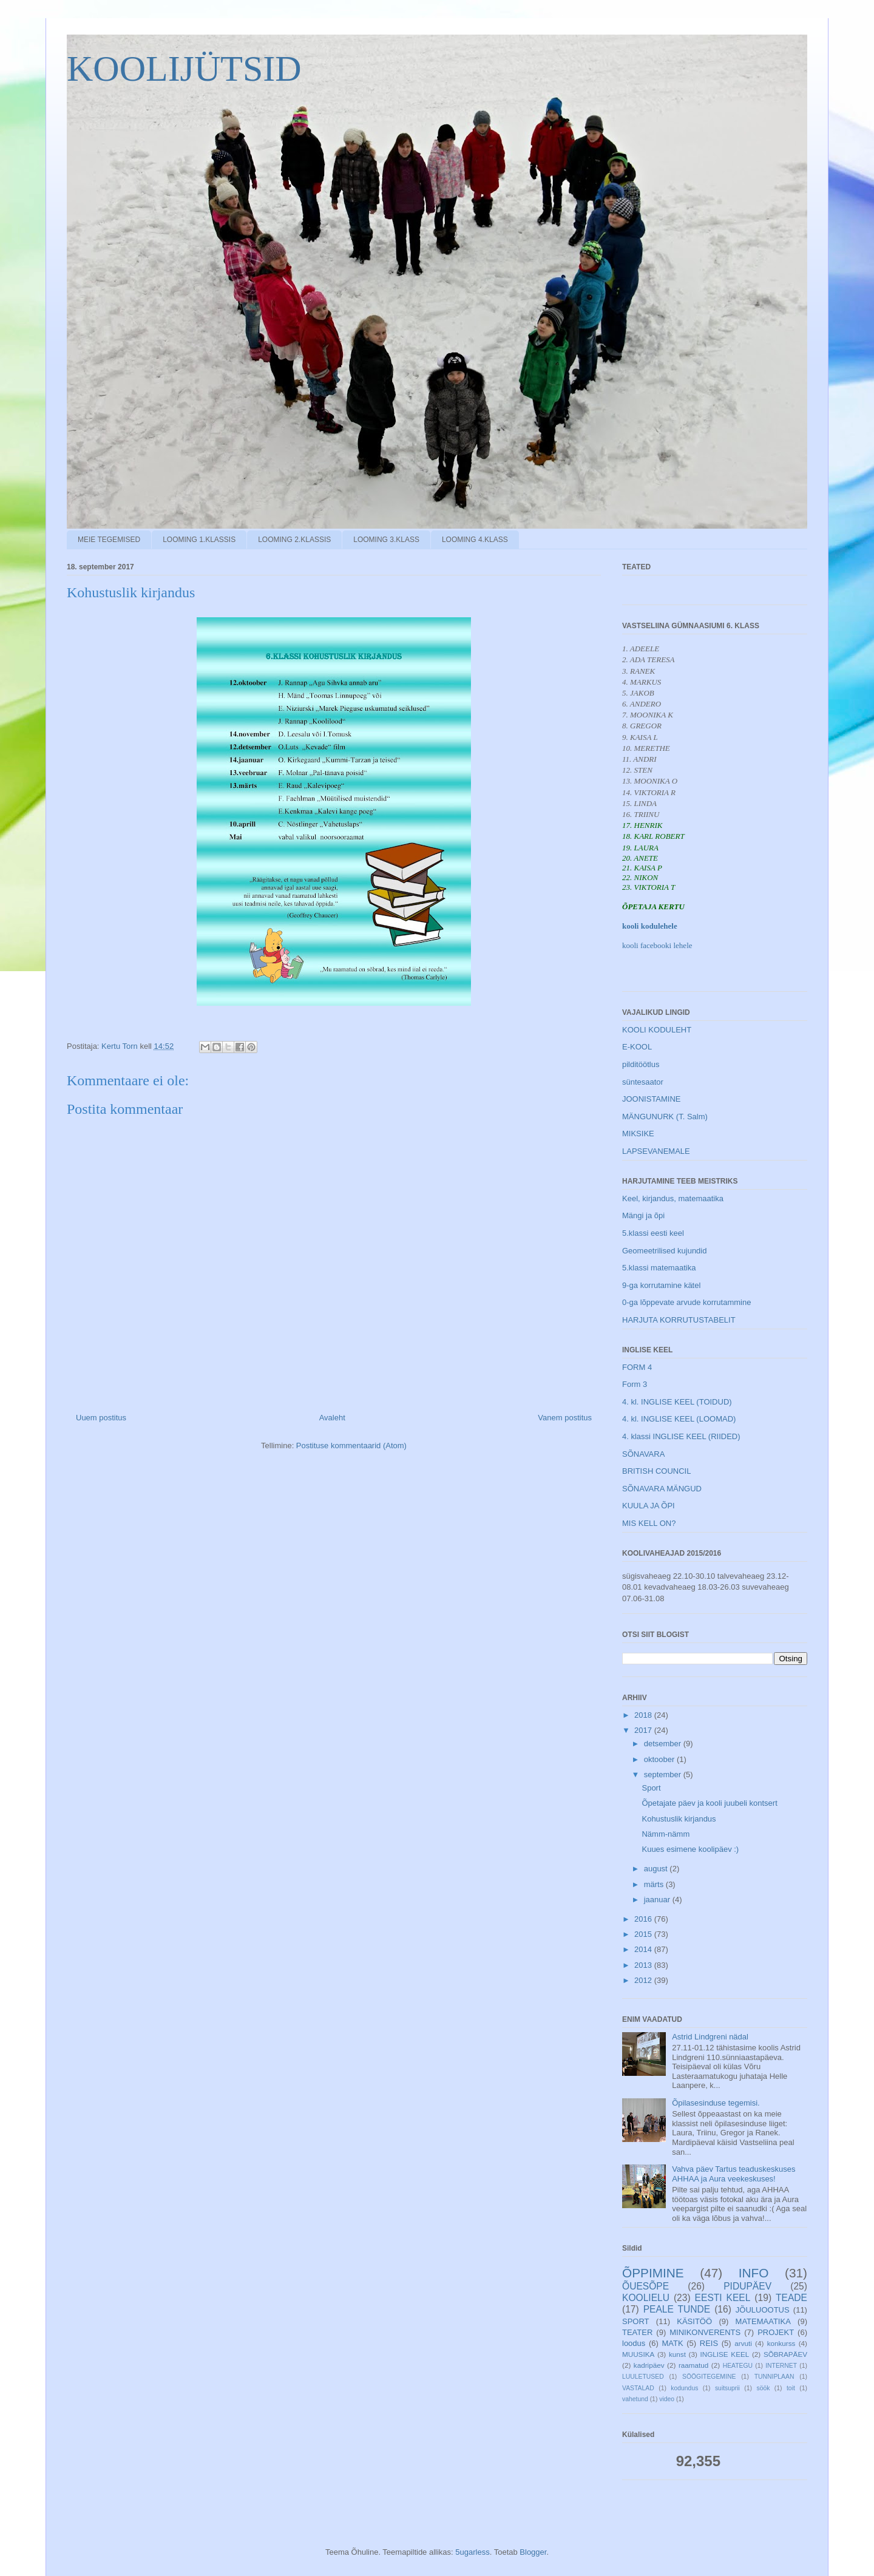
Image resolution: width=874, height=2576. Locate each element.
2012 (644, 1980)
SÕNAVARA (643, 1454)
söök (763, 2388)
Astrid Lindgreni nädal (710, 2036)
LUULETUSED (643, 2376)
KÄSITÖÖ (694, 2321)
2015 (644, 1934)
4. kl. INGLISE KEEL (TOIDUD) (677, 1401)
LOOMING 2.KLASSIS (294, 539)
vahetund (635, 2399)
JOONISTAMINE (651, 1098)
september (663, 1774)
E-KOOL (637, 1046)
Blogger (533, 2552)
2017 (644, 1730)
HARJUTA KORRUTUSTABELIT (679, 1319)
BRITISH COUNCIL (656, 1471)
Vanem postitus (565, 1417)
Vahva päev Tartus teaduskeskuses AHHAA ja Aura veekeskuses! (733, 2173)
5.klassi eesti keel (653, 1233)
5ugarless (472, 2552)
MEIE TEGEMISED (109, 539)
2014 (644, 1949)
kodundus (684, 2388)
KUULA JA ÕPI (648, 1505)
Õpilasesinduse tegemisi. (716, 2102)
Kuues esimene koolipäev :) (690, 1849)
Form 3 (634, 1384)
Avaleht (332, 1417)
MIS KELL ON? (649, 1523)
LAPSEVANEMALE (656, 1151)
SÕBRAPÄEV (785, 2354)
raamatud (693, 2365)
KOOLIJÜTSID (184, 69)
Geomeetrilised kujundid (664, 1250)
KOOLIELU (645, 2298)
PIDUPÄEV (747, 2286)
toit (791, 2388)
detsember (663, 1743)
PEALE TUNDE (677, 2309)
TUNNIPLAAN (774, 2376)
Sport (651, 1787)
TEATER (637, 2332)
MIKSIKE (638, 1133)
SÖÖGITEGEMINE (709, 2376)
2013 (644, 1965)
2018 (644, 1715)
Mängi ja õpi (643, 1215)
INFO (754, 2273)
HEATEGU (738, 2365)
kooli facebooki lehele (657, 945)
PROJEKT (775, 2332)
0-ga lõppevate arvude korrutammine (686, 1302)
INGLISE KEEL (725, 2354)
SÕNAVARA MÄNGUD (662, 1488)
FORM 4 (637, 1367)
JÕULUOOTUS (763, 2309)
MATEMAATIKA (763, 2321)
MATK (672, 2343)
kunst (677, 2354)
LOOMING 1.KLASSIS (199, 539)
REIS (709, 2343)
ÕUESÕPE (645, 2286)
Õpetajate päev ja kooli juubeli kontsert (709, 1803)
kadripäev (649, 2365)
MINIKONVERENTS (704, 2332)
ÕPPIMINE (653, 2273)
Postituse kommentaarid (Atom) (351, 1445)
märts (655, 1884)
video (666, 2399)
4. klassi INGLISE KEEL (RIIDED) (681, 1436)
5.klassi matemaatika (659, 1267)
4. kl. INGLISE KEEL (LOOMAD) (679, 1418)
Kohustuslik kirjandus (679, 1818)
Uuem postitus (101, 1417)
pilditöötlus (640, 1064)
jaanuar (658, 1899)
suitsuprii (727, 2388)
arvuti (743, 2343)
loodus (633, 2343)
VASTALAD (638, 2388)
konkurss (781, 2343)
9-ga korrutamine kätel (661, 1285)
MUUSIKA (638, 2354)
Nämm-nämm (665, 1834)
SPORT (635, 2321)
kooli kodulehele (649, 925)
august (657, 1868)
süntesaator (642, 1081)
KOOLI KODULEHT (656, 1029)
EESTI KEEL (723, 2298)
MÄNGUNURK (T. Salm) (665, 1116)
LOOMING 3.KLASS (386, 539)
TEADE (791, 2298)
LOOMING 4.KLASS (475, 539)
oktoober (660, 1759)
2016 (644, 1919)
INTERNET (781, 2365)
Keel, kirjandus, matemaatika (672, 1198)
